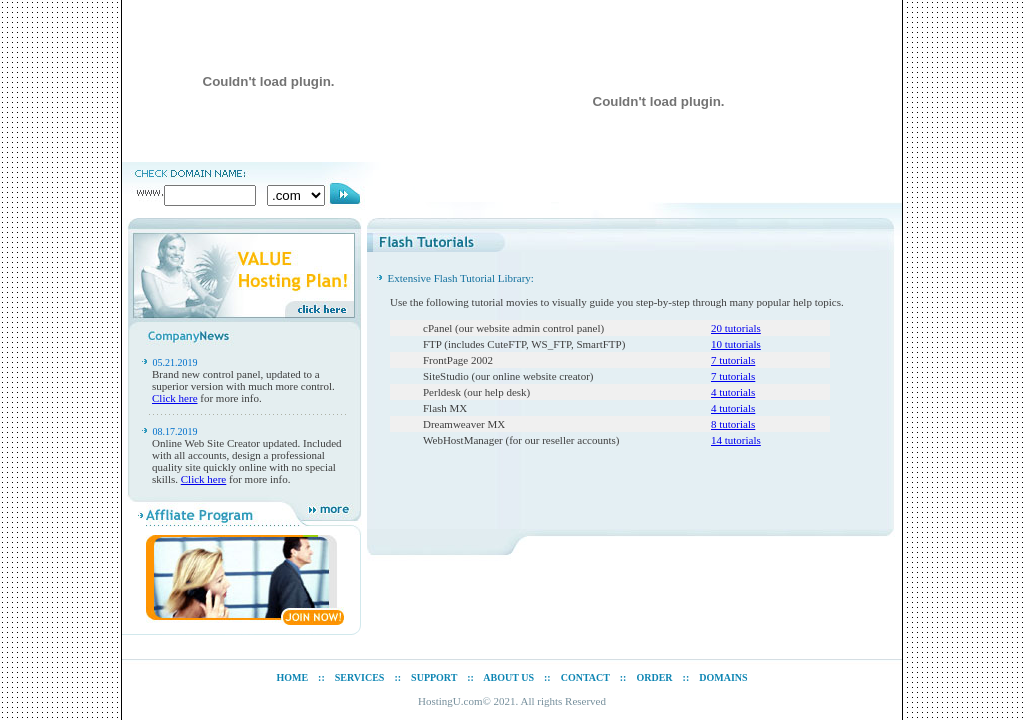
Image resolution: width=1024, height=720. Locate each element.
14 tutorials (736, 440)
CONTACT (585, 677)
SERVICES (360, 677)
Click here (175, 398)
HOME (292, 677)
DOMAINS (723, 677)
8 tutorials (733, 424)
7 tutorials (733, 360)
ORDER (654, 677)
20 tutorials (736, 328)
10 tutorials (736, 344)
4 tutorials (733, 392)
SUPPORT (434, 677)
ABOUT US (508, 677)
